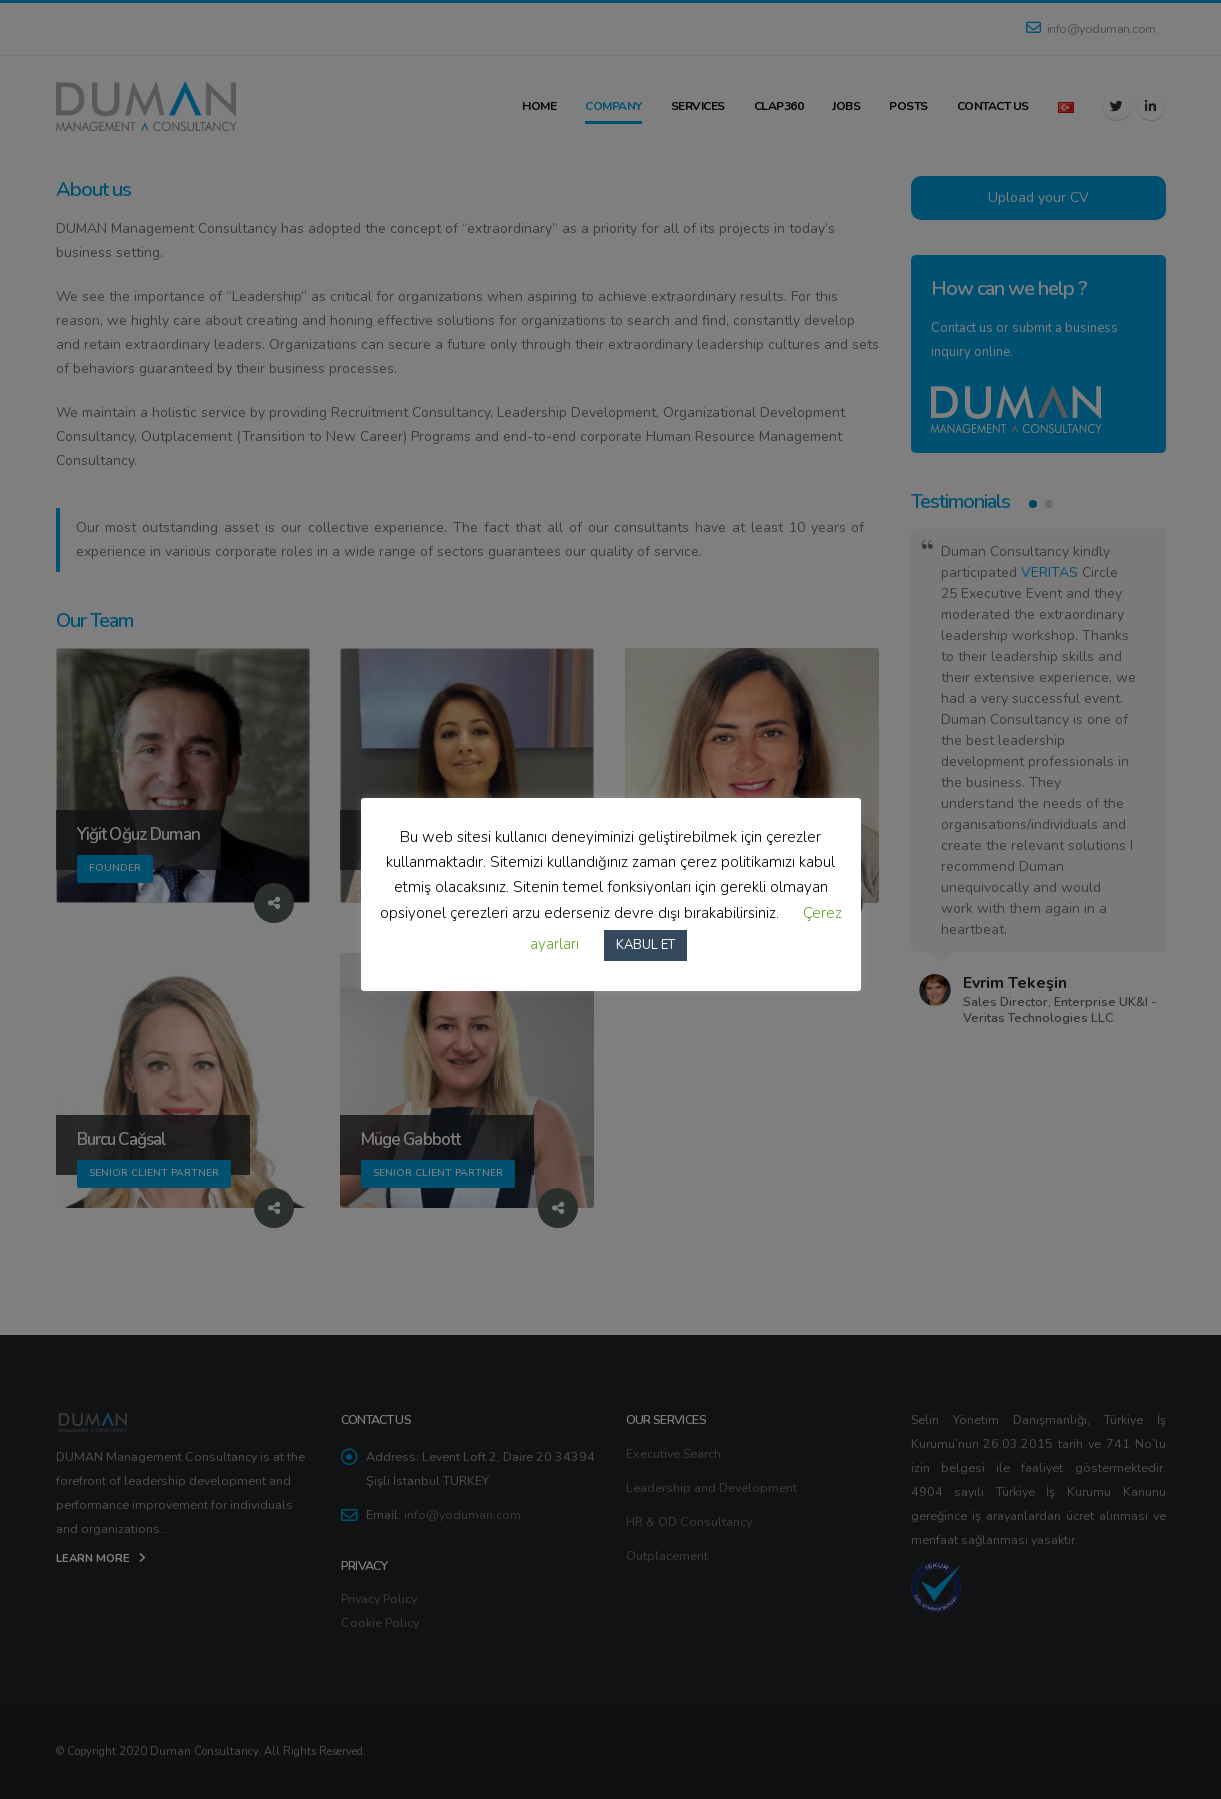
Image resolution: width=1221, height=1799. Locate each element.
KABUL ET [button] (645, 945)
